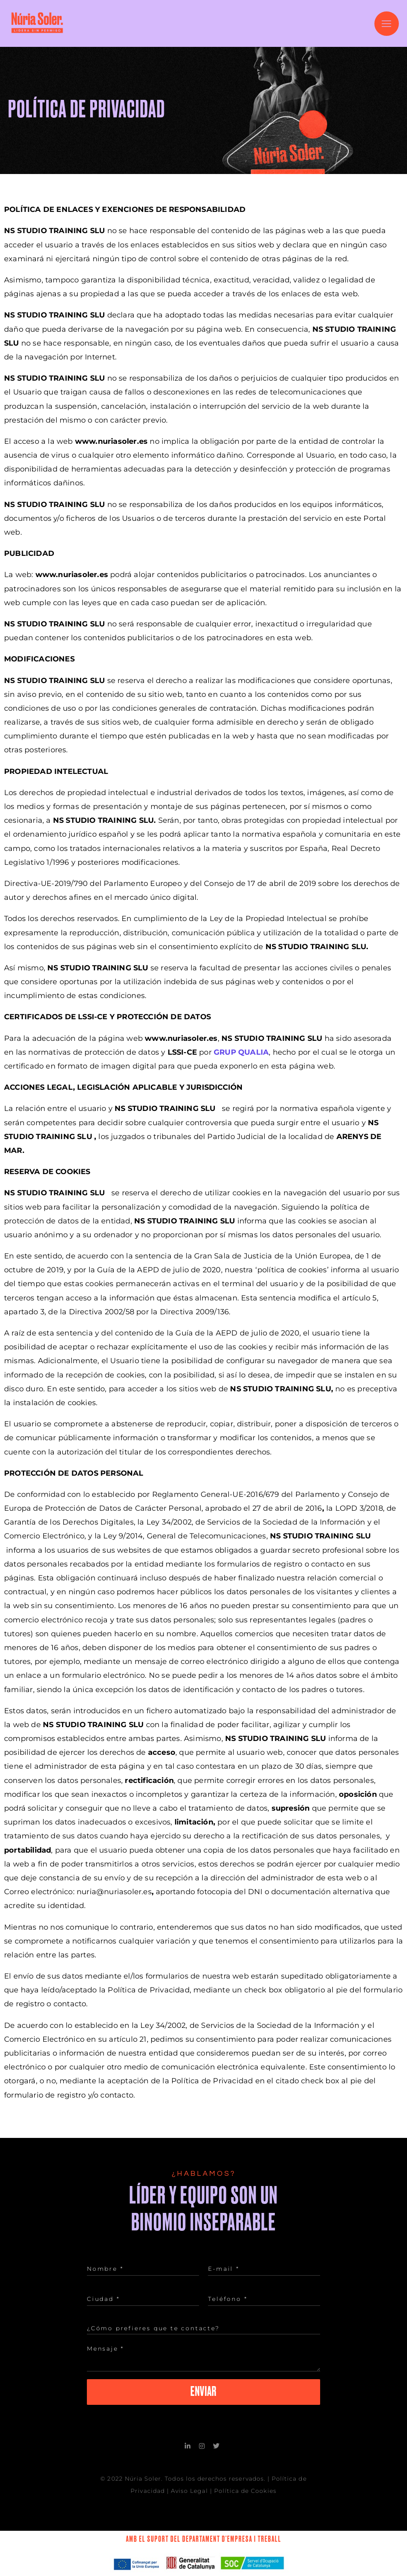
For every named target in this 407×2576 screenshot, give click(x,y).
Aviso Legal (189, 2483)
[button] (386, 23)
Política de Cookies (245, 2483)
